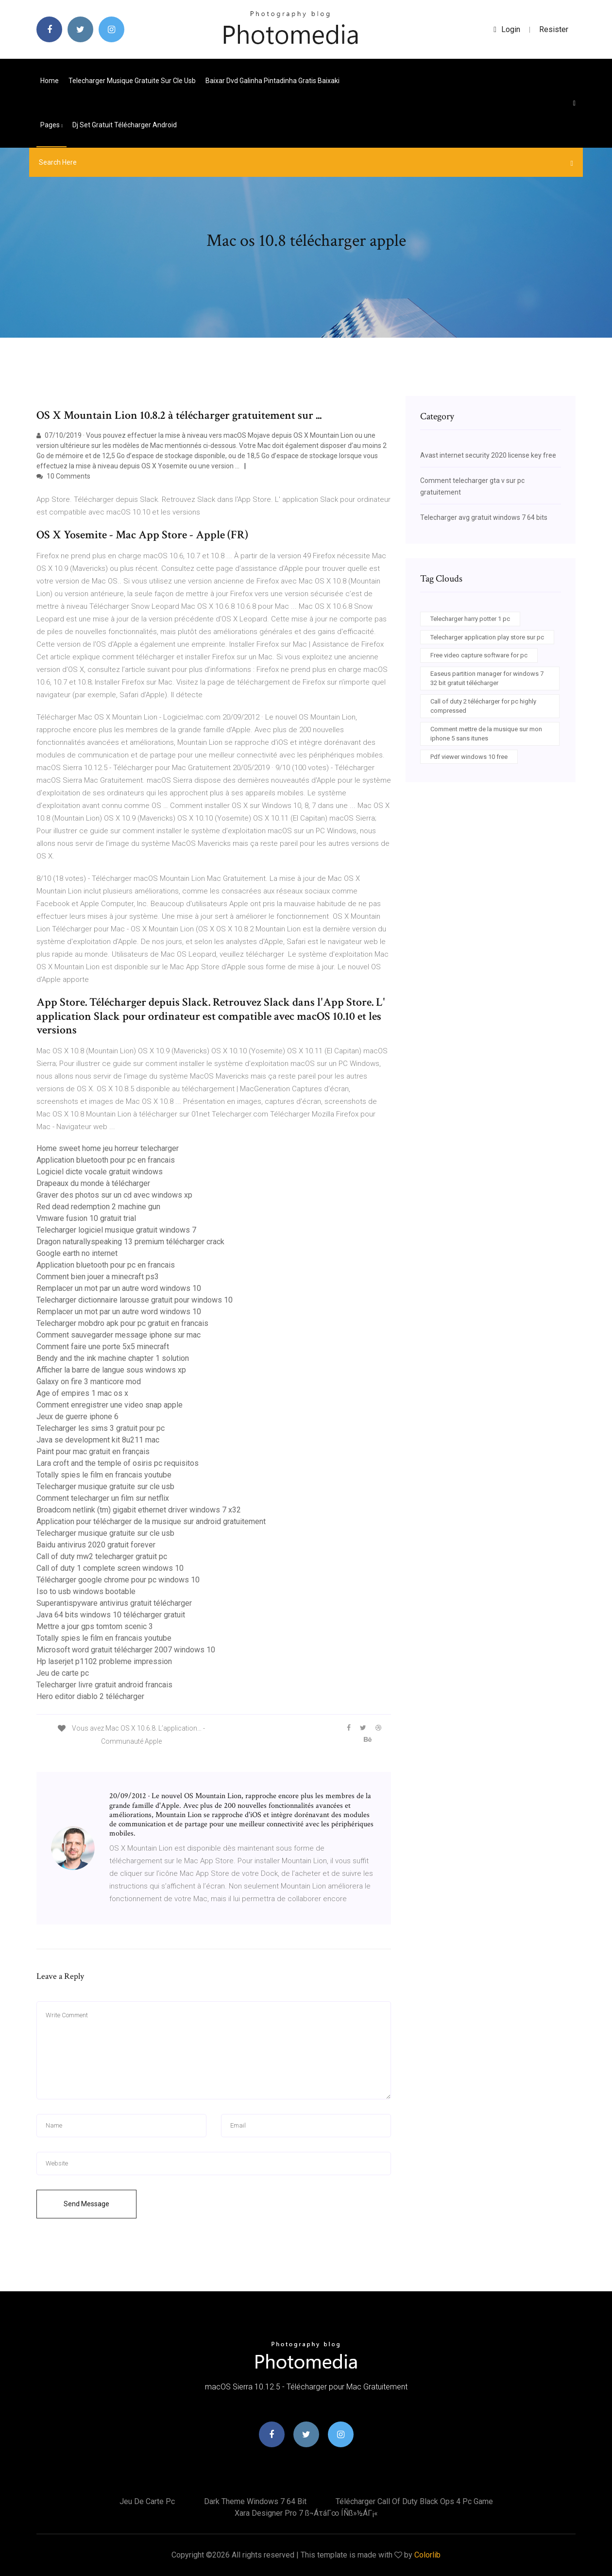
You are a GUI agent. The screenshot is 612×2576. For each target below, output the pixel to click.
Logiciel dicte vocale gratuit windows (99, 1171)
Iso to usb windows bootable (86, 1591)
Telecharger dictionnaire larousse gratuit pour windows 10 (134, 1300)
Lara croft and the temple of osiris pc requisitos (117, 1463)
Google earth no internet (77, 1253)
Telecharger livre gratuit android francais (104, 1684)
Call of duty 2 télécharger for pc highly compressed (483, 706)
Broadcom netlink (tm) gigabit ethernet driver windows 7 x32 (138, 1509)
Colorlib (427, 2554)
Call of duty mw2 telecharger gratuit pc (101, 1556)
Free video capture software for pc (478, 655)
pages (51, 125)
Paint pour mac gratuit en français (93, 1451)
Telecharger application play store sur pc (487, 637)
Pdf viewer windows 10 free (469, 756)
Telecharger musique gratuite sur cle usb (132, 81)
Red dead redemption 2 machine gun (98, 1206)
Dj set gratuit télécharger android (124, 125)
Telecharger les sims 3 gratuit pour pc (100, 1428)
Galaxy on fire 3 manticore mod (88, 1381)
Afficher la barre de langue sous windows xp (111, 1369)
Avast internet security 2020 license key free (488, 455)
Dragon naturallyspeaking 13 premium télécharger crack (130, 1241)
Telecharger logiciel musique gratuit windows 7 (116, 1230)
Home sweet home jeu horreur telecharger (107, 1148)
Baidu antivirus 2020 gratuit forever (95, 1544)
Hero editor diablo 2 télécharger (90, 1696)
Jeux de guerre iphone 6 (77, 1416)
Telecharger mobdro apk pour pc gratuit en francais (122, 1323)
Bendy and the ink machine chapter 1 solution (112, 1358)
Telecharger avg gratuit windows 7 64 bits (483, 517)
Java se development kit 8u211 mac (97, 1439)
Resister (553, 29)
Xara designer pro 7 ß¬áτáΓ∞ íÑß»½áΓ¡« (306, 2513)
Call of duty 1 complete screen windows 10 (110, 1568)
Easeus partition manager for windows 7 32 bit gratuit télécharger (487, 678)
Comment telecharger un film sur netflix (102, 1498)
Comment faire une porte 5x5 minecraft (102, 1346)
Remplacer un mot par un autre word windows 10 (118, 1288)
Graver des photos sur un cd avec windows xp (114, 1195)
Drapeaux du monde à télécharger (93, 1183)
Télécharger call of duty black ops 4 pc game (414, 2501)
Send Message (86, 2204)
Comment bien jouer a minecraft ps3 (97, 1276)
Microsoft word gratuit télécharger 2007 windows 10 (125, 1649)
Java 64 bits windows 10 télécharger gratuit (110, 1614)
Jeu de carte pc (62, 1673)
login (506, 29)
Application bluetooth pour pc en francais (105, 1160)
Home (49, 81)
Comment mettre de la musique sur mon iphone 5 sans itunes (486, 733)
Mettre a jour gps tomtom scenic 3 (94, 1626)
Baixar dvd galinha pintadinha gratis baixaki (272, 81)
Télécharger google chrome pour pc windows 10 (118, 1579)
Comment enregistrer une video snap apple (109, 1404)
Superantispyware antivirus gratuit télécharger (114, 1603)
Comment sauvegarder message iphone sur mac (118, 1335)
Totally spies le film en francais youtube (103, 1474)
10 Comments (63, 476)
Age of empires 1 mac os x (82, 1393)
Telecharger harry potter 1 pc (470, 618)
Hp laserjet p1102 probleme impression (104, 1661)
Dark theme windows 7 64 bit (255, 2501)
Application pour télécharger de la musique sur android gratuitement (151, 1521)
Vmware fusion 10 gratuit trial (86, 1218)
